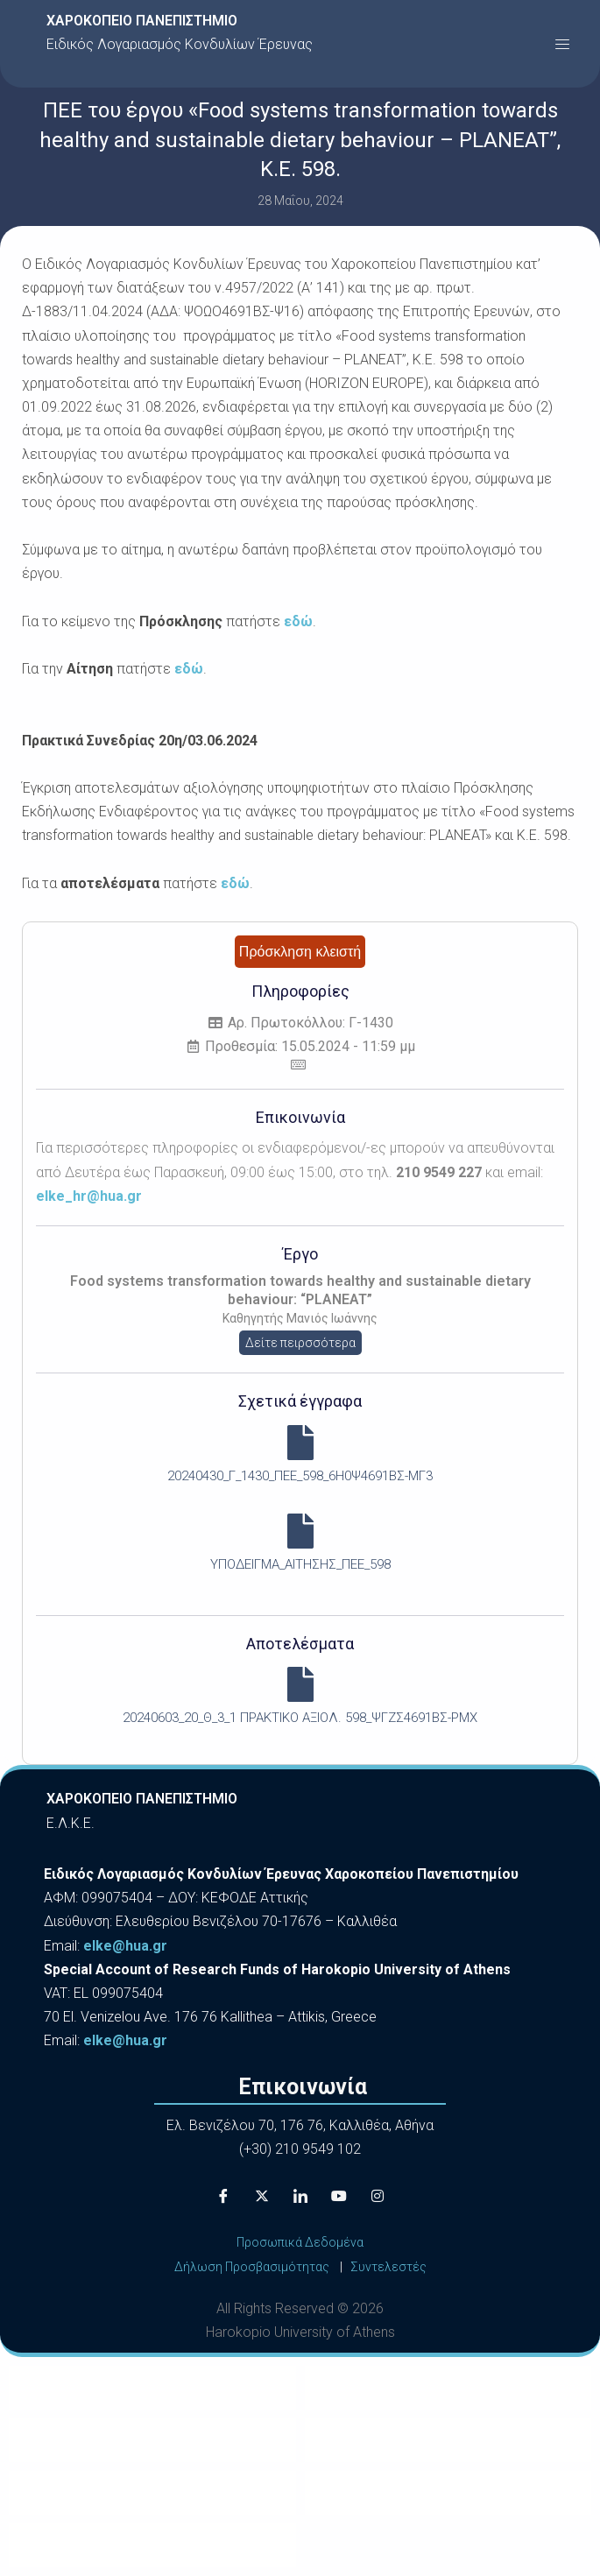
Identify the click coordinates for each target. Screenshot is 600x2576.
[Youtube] (339, 2196)
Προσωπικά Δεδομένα (300, 2242)
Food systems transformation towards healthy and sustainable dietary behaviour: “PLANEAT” (300, 1290)
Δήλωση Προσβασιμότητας (251, 2267)
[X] (262, 2196)
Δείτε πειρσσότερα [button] (300, 1343)
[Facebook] (223, 2196)
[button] (562, 44)
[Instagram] (377, 2196)
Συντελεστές (388, 2267)
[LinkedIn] (300, 2196)
